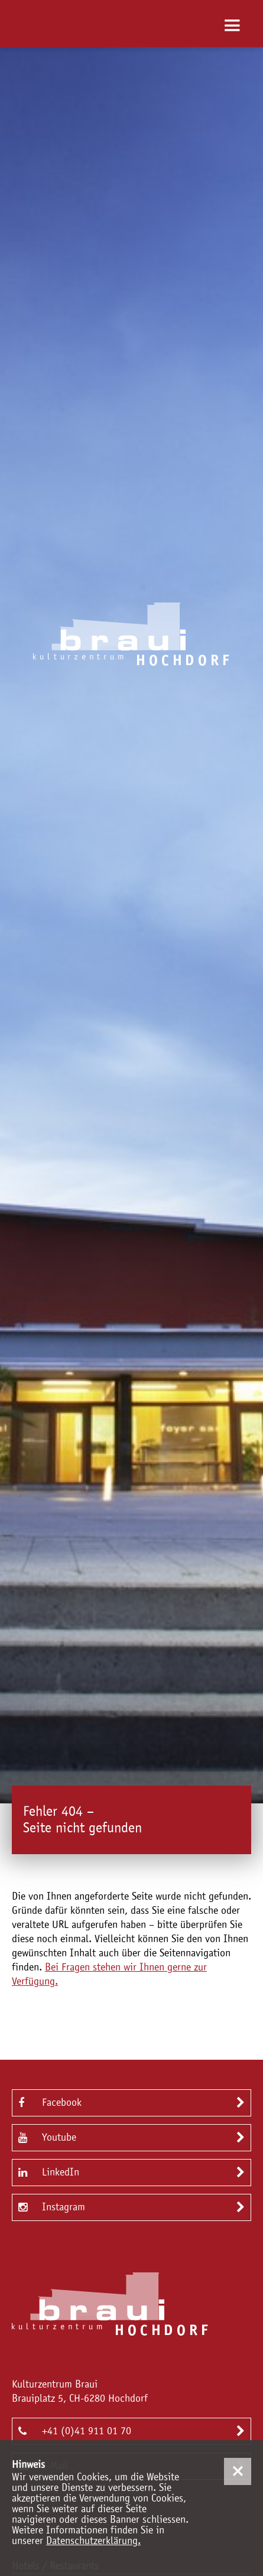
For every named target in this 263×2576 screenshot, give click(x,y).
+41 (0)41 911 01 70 (74, 2430)
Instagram (51, 2206)
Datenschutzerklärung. (93, 2541)
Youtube (47, 2137)
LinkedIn (48, 2171)
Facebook (50, 2102)
